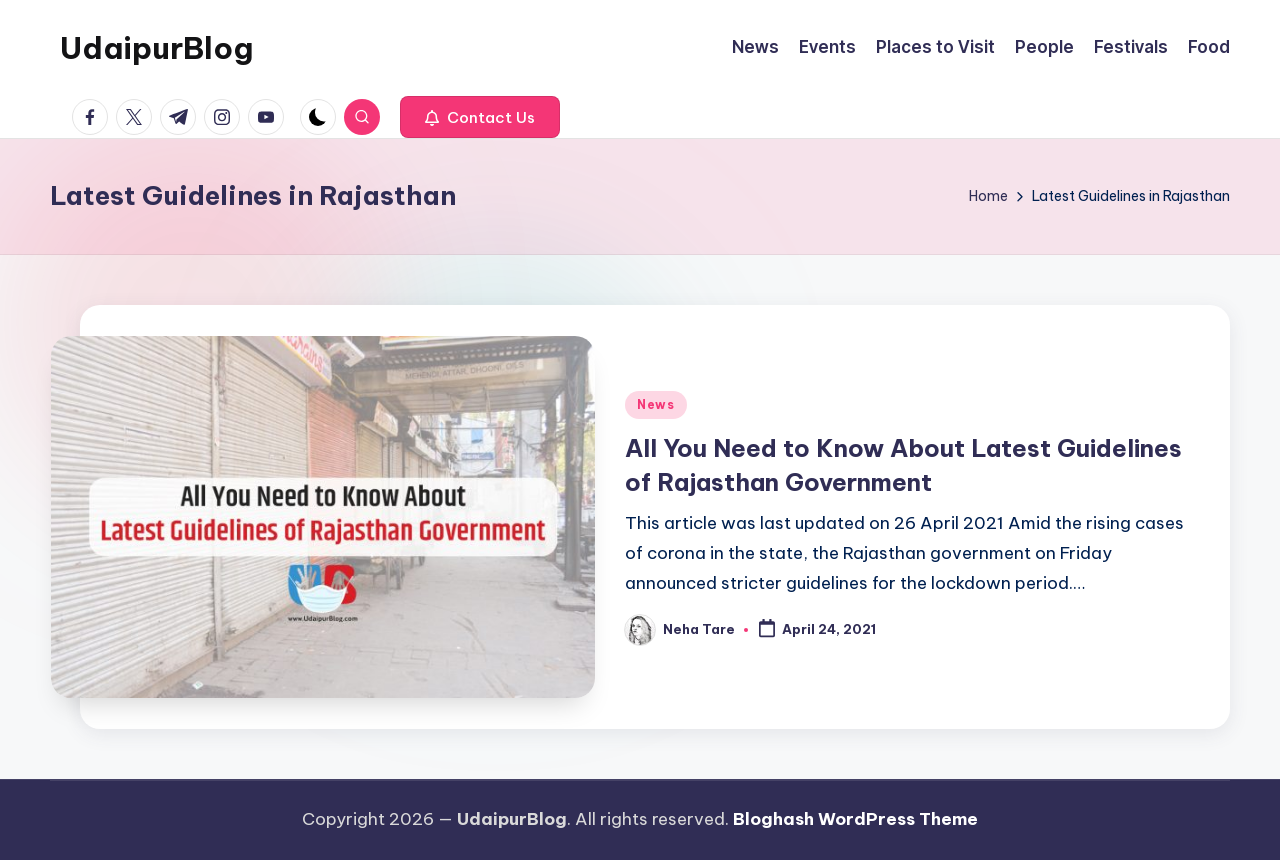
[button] (480, 117)
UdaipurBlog (156, 48)
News (656, 404)
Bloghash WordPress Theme (855, 819)
